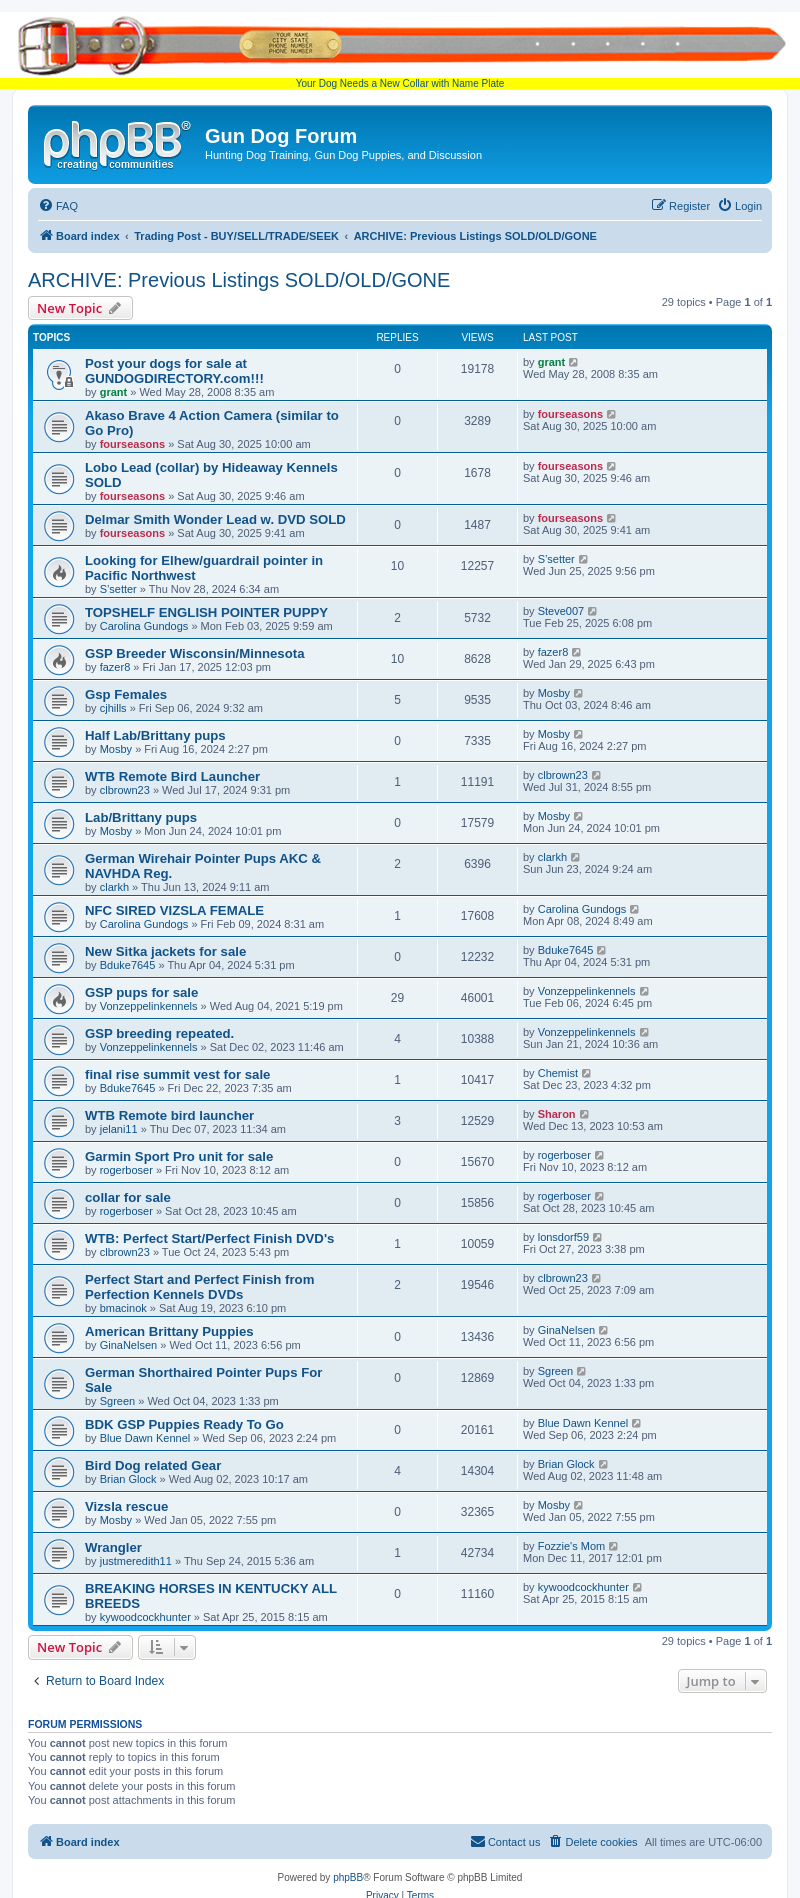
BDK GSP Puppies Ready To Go (184, 1424)
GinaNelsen (128, 1345)
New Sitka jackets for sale (165, 951)
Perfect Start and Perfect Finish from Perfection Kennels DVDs (199, 1287)
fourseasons (132, 444)
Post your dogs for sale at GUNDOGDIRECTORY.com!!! (174, 371)
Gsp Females (126, 694)
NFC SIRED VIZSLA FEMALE (174, 910)
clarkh (114, 887)
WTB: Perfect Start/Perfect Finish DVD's (209, 1238)
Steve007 (561, 611)
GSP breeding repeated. (159, 1033)
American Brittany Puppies (169, 1331)
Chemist (558, 1073)
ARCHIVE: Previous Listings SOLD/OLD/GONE (239, 280)
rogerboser (126, 1170)
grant (114, 392)
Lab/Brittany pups (141, 817)
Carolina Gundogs (144, 626)
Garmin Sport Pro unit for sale (179, 1156)
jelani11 (119, 1129)
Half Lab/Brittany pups (155, 735)
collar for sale (128, 1197)
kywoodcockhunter (145, 1617)
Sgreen (117, 1401)
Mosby (554, 693)
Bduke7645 (128, 965)
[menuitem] (58, 206)
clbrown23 (125, 790)
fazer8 (115, 667)
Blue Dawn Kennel (145, 1438)
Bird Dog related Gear (153, 1465)
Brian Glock (128, 1479)
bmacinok (123, 1308)
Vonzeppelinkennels (149, 1006)
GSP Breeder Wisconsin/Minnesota (195, 653)
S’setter (118, 589)
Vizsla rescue (126, 1506)
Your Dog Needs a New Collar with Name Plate (400, 50)
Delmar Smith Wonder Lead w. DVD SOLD (215, 519)
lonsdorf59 (563, 1237)
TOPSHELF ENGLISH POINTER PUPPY (206, 612)
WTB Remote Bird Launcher (172, 776)
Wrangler (113, 1547)
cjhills (113, 708)
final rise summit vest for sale (177, 1074)
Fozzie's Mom (572, 1546)
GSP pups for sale (141, 992)
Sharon (557, 1114)
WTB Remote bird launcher (169, 1115)
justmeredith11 (136, 1561)
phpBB (348, 1877)
